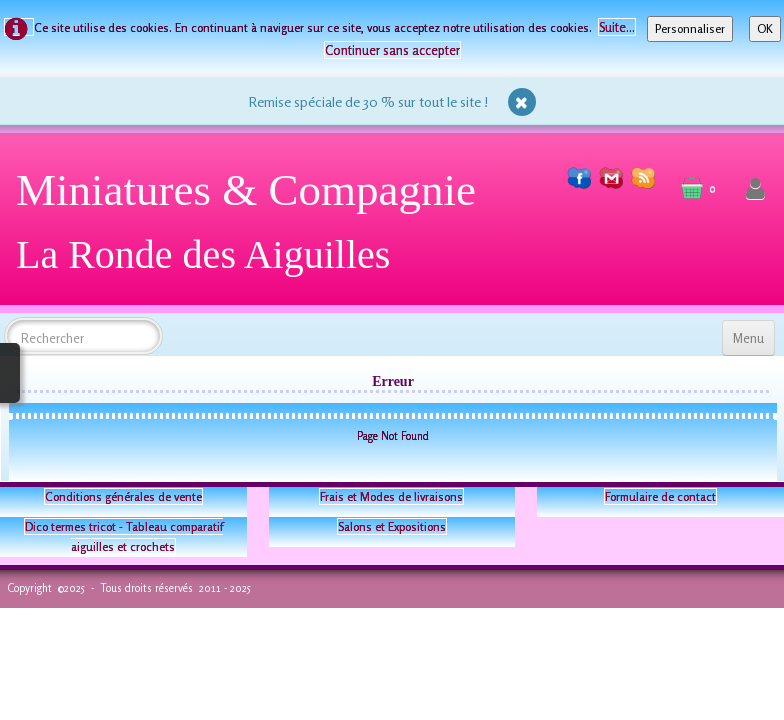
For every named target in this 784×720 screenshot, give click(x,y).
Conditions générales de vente (123, 496)
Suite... (617, 27)
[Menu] (748, 338)
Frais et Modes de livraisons (391, 496)
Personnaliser (690, 28)
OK (765, 28)
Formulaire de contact (660, 496)
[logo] (253, 229)
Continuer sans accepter (392, 50)
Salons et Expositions (392, 526)
